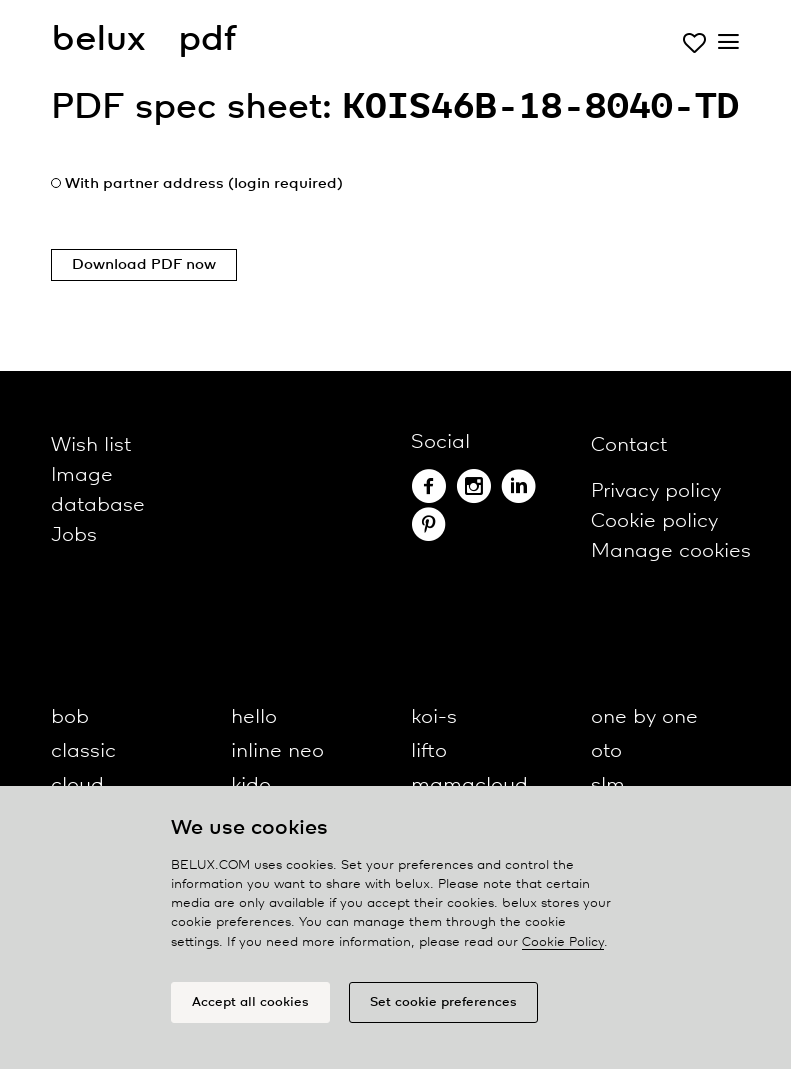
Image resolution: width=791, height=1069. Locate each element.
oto (606, 751)
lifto (429, 751)
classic (83, 751)
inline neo (277, 751)
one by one (644, 717)
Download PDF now (144, 265)
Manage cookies (671, 551)
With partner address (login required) (204, 184)
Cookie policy (654, 521)
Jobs (74, 535)
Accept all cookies (250, 1002)
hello (254, 717)
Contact (629, 445)
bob (70, 717)
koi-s (434, 717)
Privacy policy (656, 491)
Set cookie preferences (443, 1002)
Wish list (91, 445)
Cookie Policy (563, 942)
